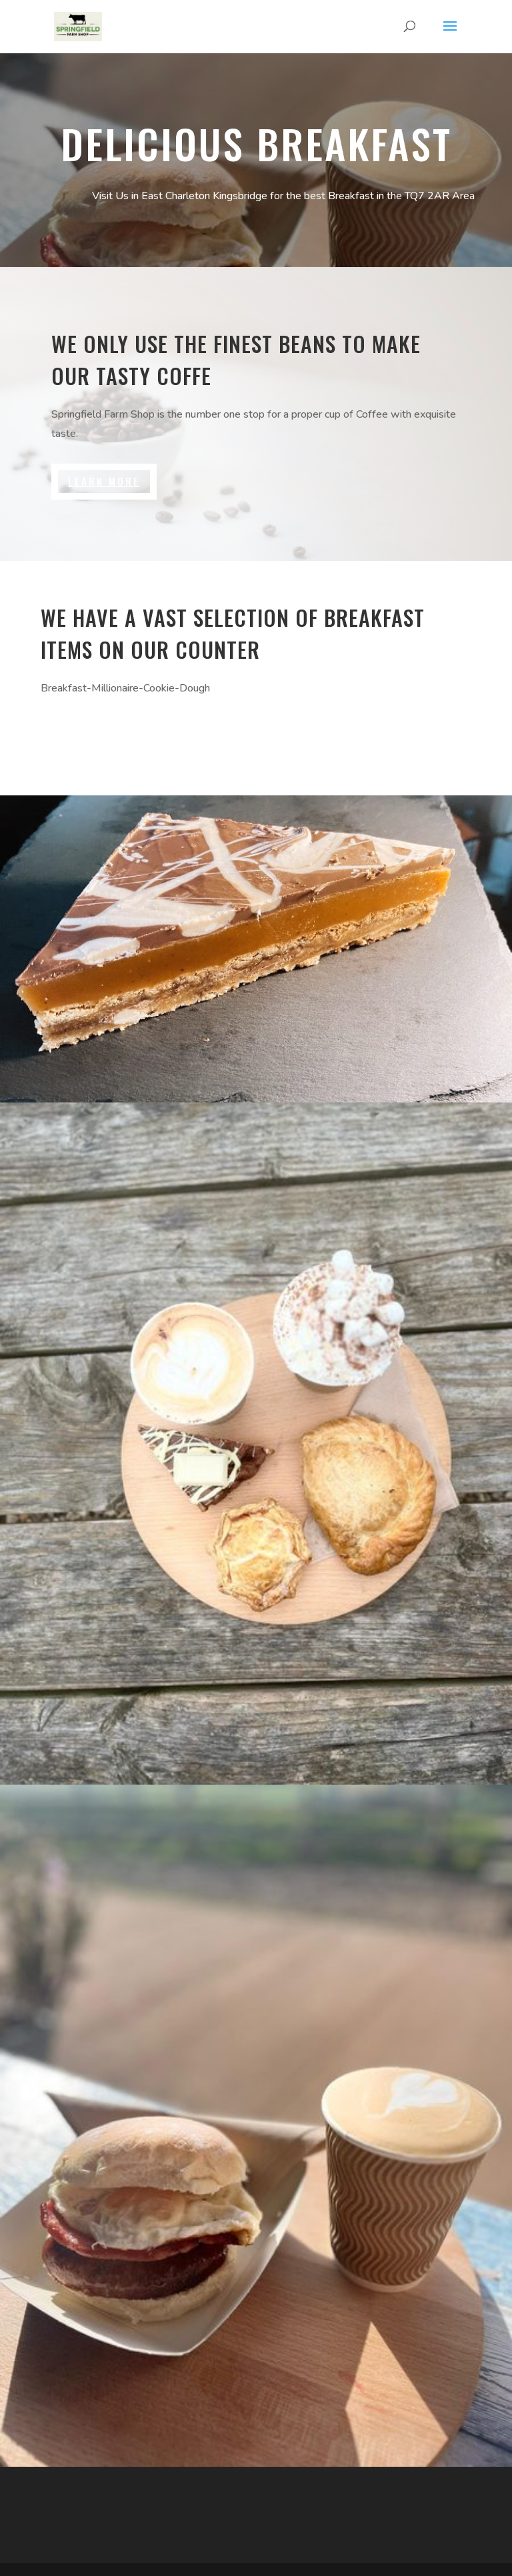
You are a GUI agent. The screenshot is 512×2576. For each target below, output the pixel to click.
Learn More (104, 481)
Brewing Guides (107, 735)
